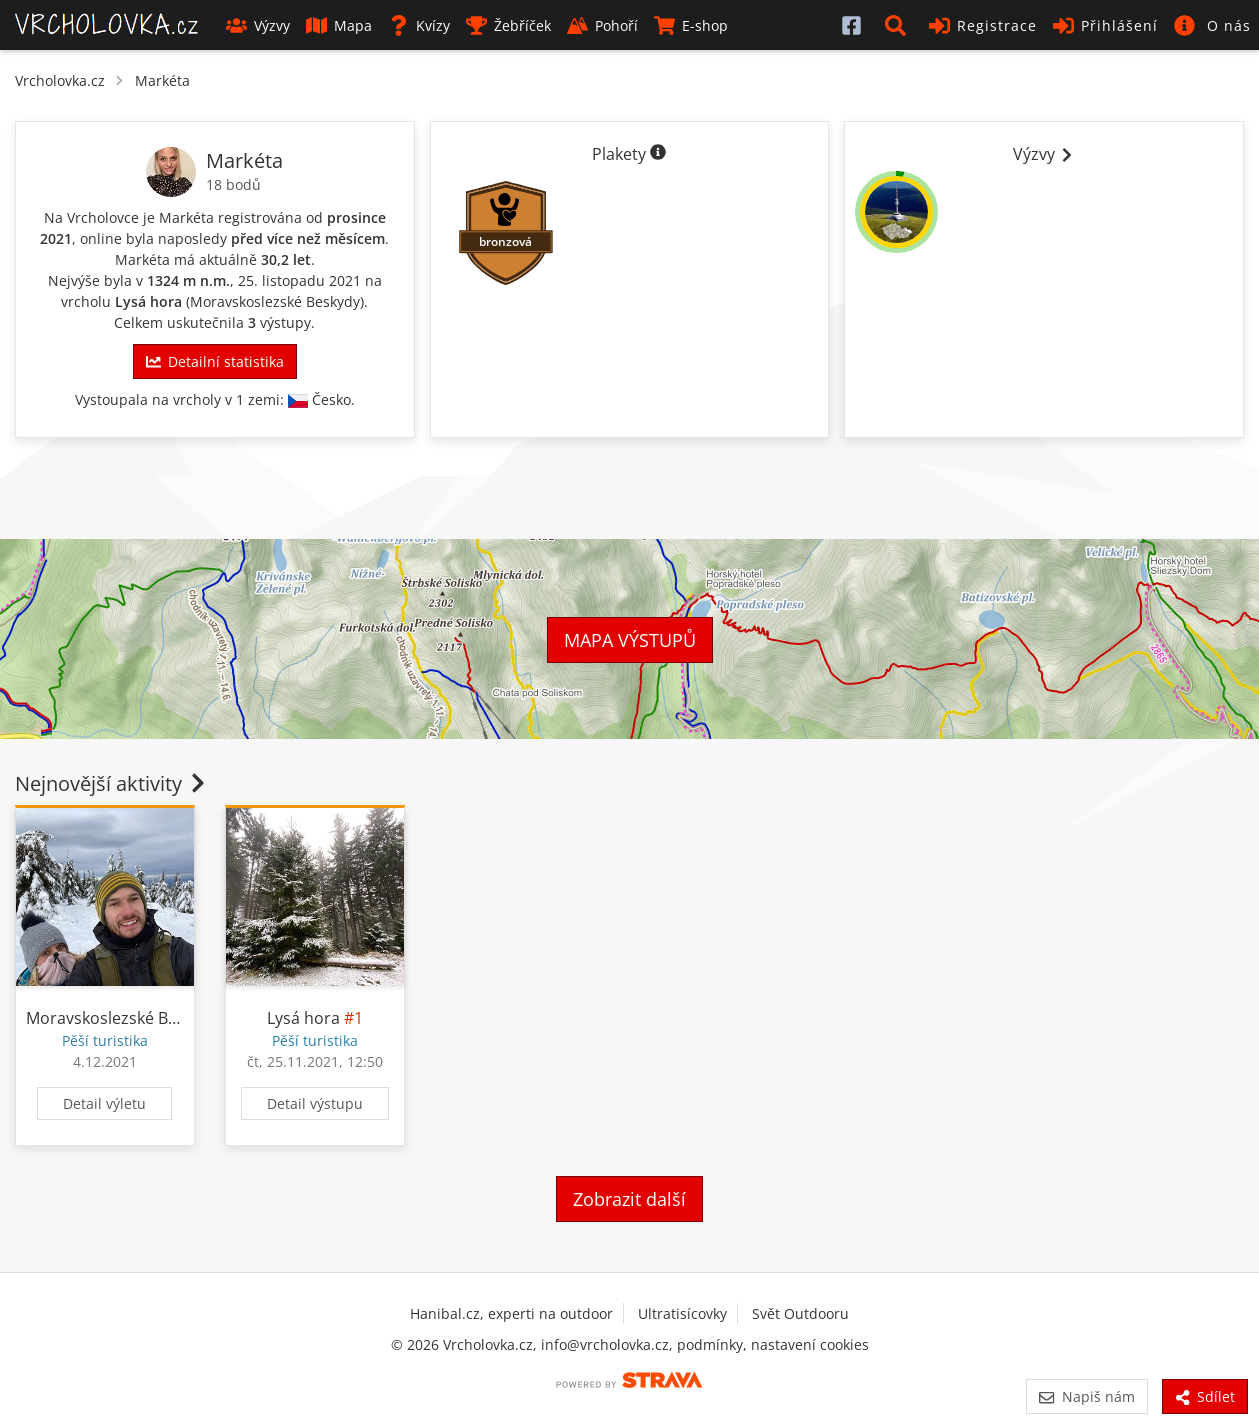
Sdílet (1205, 1396)
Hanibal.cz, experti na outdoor (511, 1313)
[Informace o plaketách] (658, 154)
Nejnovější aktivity (112, 783)
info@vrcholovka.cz (605, 1344)
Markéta (162, 80)
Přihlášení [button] (1105, 25)
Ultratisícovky (682, 1313)
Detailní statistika (215, 361)
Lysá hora (148, 301)
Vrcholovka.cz (60, 80)
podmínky (710, 1344)
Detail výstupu (315, 1103)
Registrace (983, 25)
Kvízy (419, 25)
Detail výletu (104, 1103)
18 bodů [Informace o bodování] (233, 184)
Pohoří (602, 25)
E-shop (691, 25)
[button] (899, 25)
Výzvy (258, 25)
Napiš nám (1086, 1396)
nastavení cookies (810, 1344)
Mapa (339, 25)
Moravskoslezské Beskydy (275, 301)
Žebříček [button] (508, 25)
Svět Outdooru (800, 1313)
